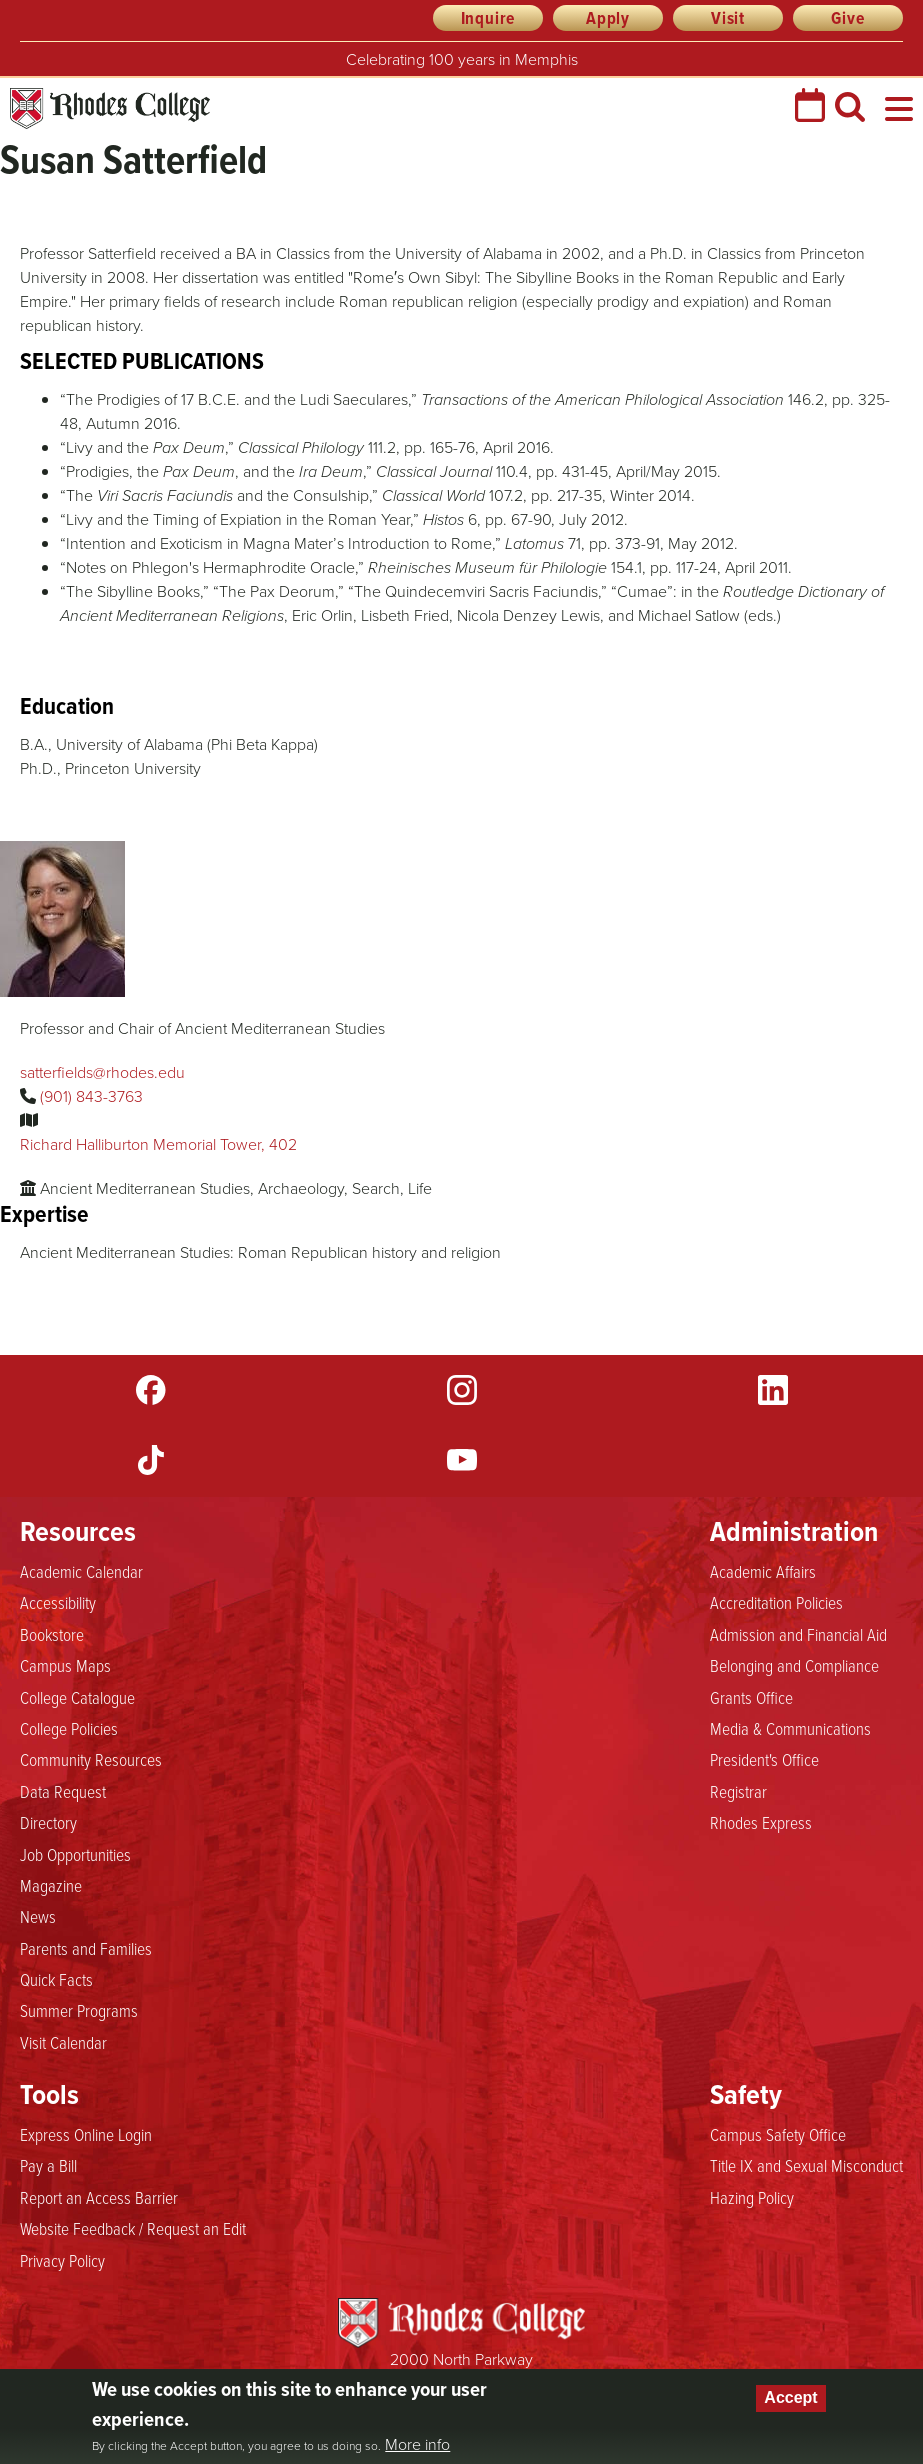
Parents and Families (86, 1948)
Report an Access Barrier (99, 2197)
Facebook (151, 1390)
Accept (790, 2397)
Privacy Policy (62, 2260)
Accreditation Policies (776, 1602)
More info (417, 2445)
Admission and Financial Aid (798, 1634)
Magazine (51, 1885)
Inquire (488, 18)
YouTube (462, 1460)
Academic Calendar (81, 1571)
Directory (48, 1822)
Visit (728, 18)
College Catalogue (77, 1697)
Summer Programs (79, 2010)
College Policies (69, 1728)
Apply (608, 18)
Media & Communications (790, 1728)
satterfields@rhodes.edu (102, 1072)
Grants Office (751, 1697)
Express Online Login (86, 2134)
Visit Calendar (63, 2042)
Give (847, 18)
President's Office (764, 1759)
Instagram (462, 1390)
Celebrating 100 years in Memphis (462, 59)
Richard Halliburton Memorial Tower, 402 (158, 1144)
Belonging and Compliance (794, 1665)
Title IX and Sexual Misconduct (806, 2165)
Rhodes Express (761, 1822)
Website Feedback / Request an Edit (133, 2228)
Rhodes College (110, 108)
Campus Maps (65, 1665)
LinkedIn (773, 1390)
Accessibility (58, 1602)
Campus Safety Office (778, 2134)
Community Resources (91, 1759)
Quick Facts (56, 1979)
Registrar (738, 1791)
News (38, 1916)
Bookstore (52, 1634)
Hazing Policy (752, 2197)
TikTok (151, 1460)
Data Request (63, 1791)
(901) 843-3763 (91, 1096)
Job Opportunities (75, 1854)
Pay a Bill (48, 2165)
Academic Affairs (763, 1571)
